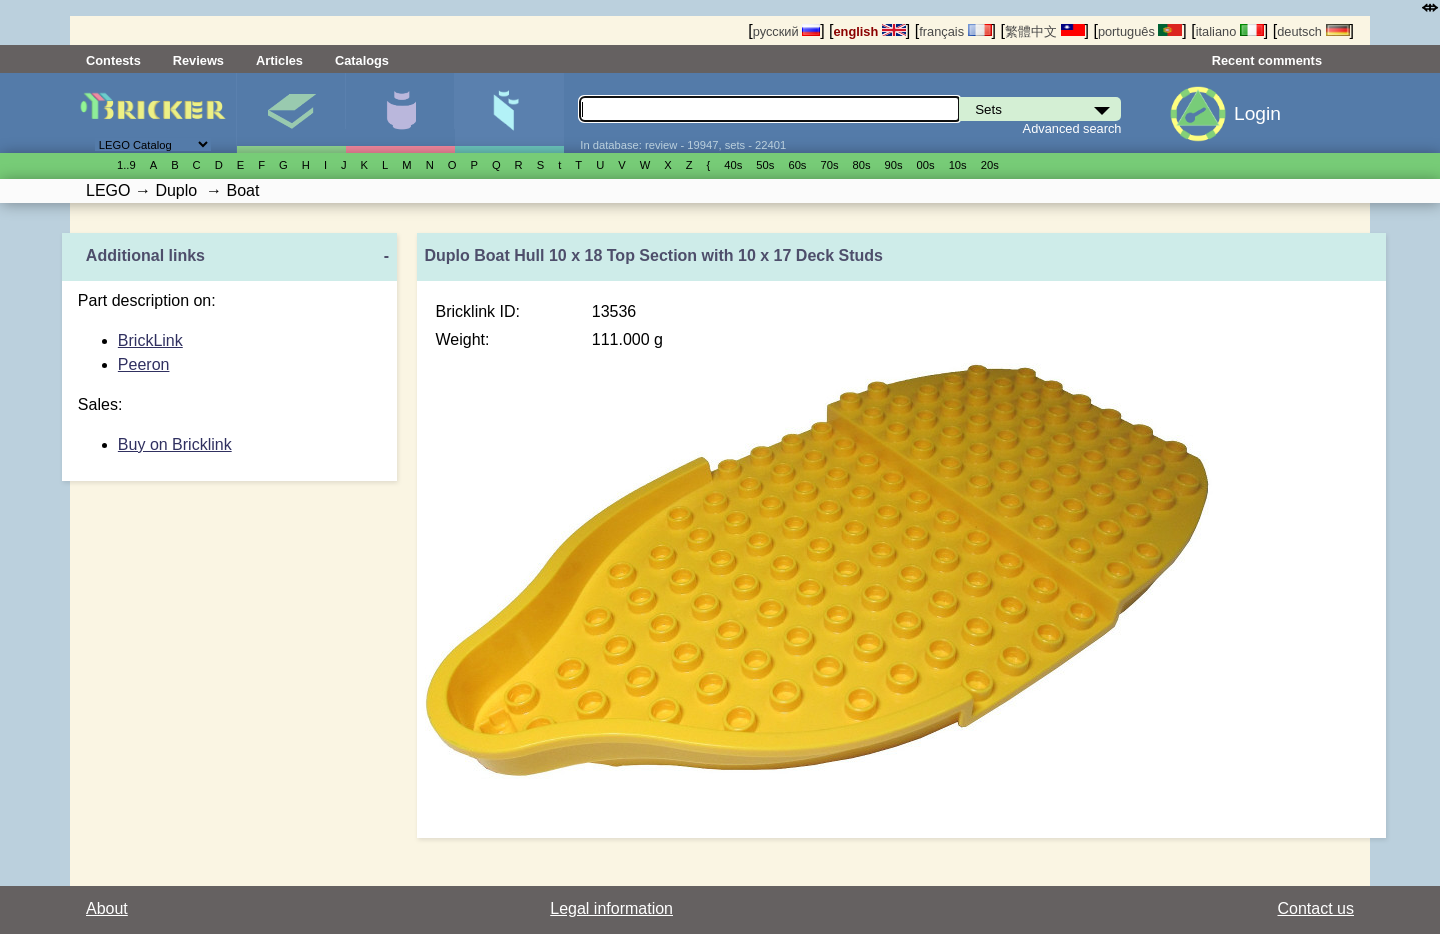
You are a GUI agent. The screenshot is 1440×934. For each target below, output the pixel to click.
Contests (113, 60)
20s (990, 165)
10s (958, 165)
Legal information (611, 908)
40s (733, 165)
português (1140, 31)
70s (829, 165)
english (870, 31)
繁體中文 (1045, 31)
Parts (509, 113)
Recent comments (1267, 60)
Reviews (198, 60)
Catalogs (362, 60)
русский (786, 31)
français (955, 31)
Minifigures (400, 113)
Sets (291, 113)
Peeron (144, 364)
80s (862, 165)
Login (1257, 113)
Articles (279, 60)
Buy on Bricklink (175, 444)
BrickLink (150, 340)
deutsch (1313, 31)
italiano (1230, 31)
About (107, 908)
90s (894, 165)
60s (797, 165)
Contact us (1316, 908)
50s (765, 165)
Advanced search (1072, 128)
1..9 (126, 165)
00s (926, 165)
